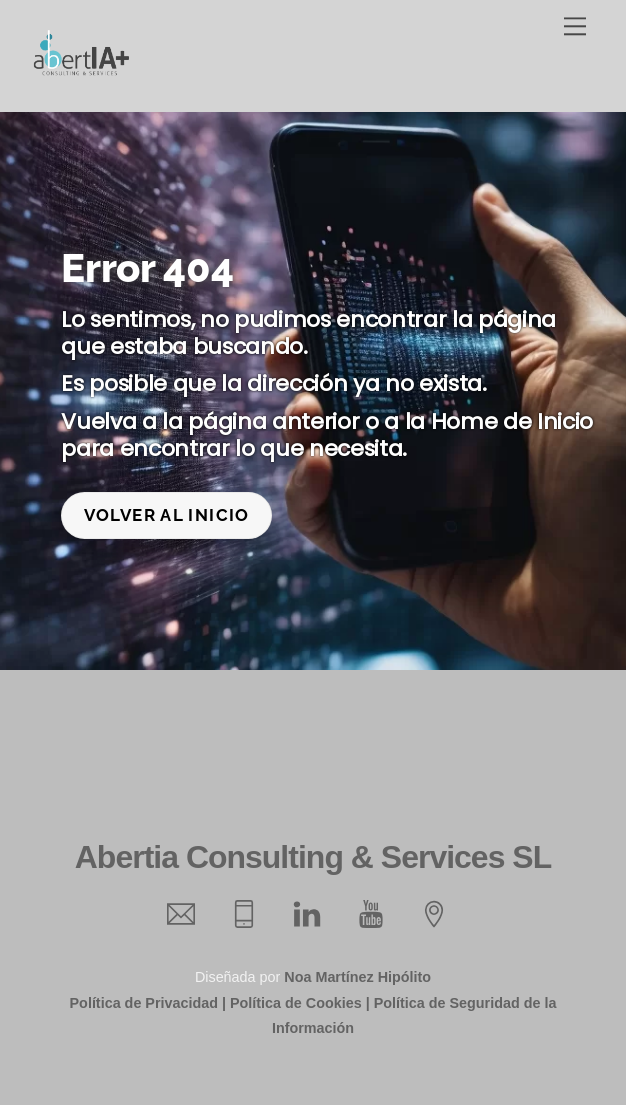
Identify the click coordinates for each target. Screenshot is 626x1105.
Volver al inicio (167, 515)
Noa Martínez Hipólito (357, 977)
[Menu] (575, 26)
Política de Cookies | (300, 1003)
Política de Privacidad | (148, 1003)
